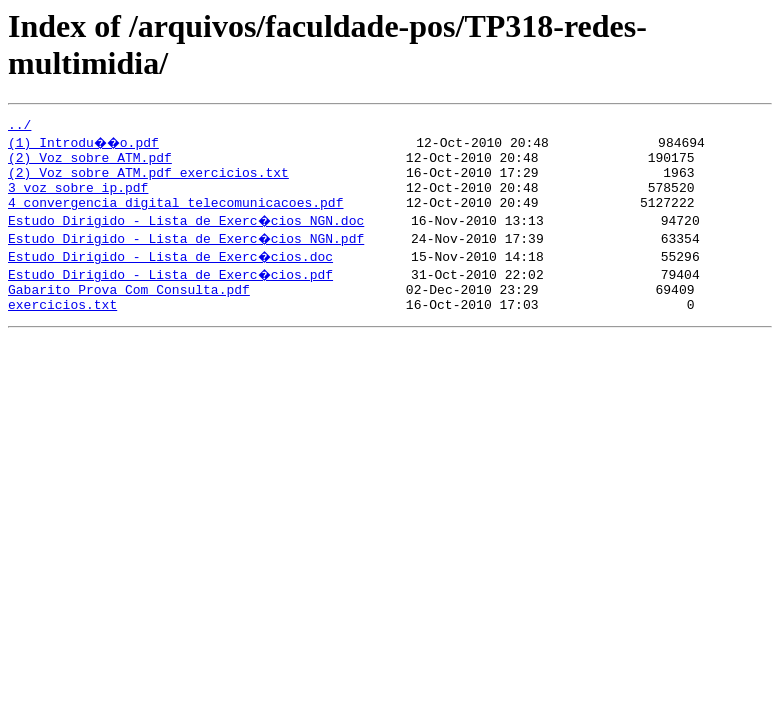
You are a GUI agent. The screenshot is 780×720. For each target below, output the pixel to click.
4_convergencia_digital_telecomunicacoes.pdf (175, 217)
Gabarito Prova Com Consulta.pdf (129, 307)
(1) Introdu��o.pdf (86, 145)
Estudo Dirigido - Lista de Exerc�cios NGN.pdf (187, 253)
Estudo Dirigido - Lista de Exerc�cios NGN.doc (187, 235)
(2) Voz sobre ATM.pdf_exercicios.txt (148, 181)
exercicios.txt (62, 325)
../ (19, 127)
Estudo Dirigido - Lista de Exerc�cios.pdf (172, 289)
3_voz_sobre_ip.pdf (78, 199)
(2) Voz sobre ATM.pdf (90, 163)
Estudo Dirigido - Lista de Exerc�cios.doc (172, 271)
